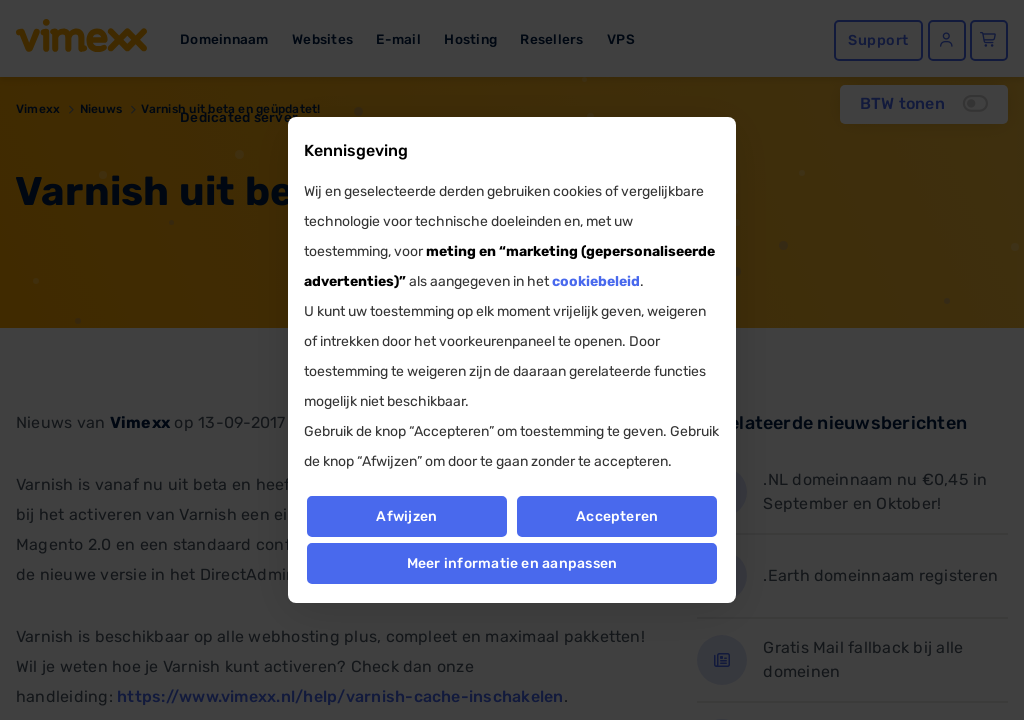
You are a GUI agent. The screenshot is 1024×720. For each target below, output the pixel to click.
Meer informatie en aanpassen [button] (512, 563)
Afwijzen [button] (406, 516)
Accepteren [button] (617, 516)
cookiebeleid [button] (596, 281)
